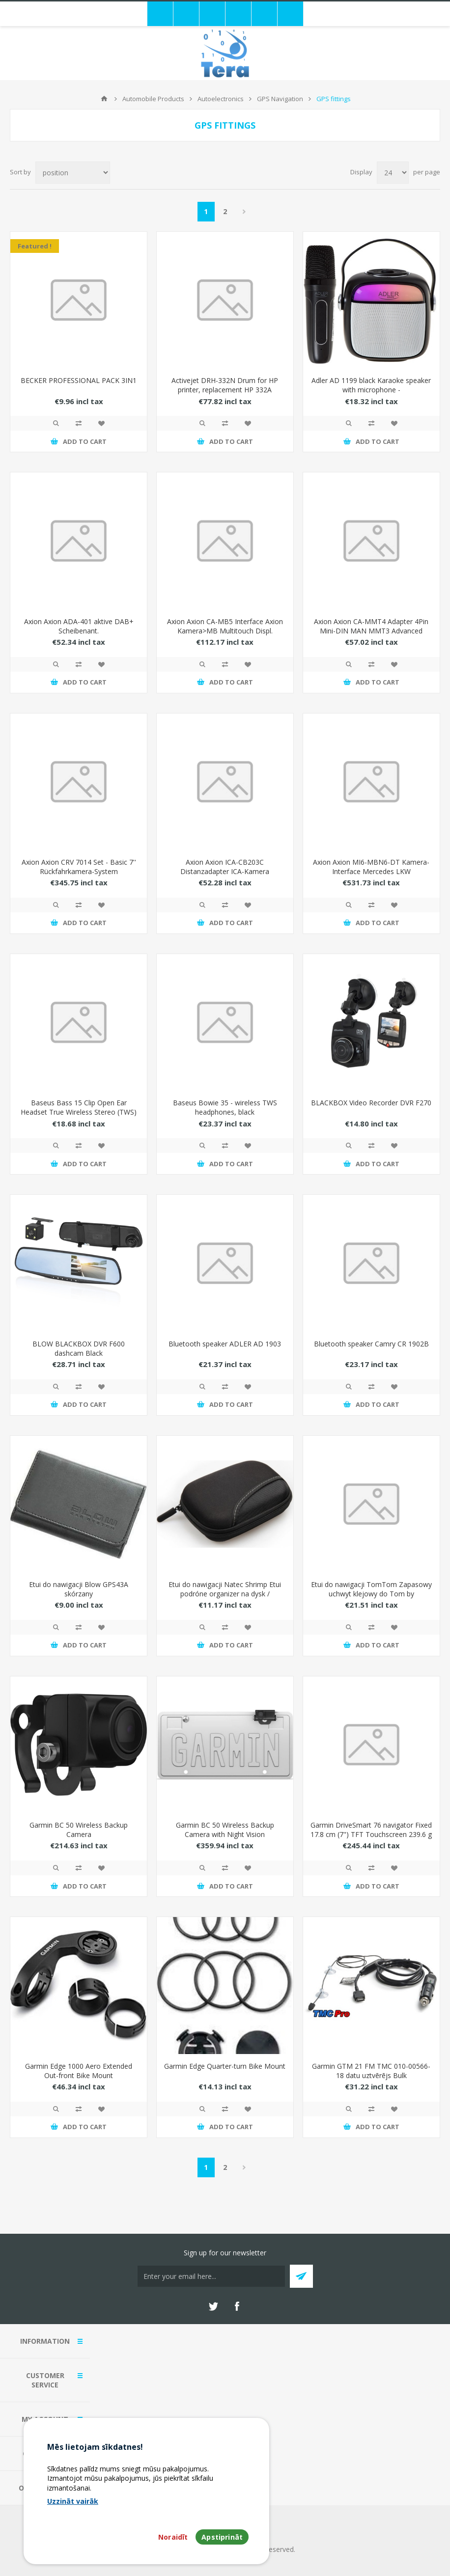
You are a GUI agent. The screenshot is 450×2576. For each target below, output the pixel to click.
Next (244, 211)
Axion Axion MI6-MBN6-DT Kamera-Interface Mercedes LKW (371, 866)
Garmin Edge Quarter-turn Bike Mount (224, 2066)
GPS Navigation (280, 98)
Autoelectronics (220, 98)
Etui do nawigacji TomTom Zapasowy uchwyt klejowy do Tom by (371, 1589)
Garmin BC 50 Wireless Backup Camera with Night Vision (225, 1829)
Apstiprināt (222, 2537)
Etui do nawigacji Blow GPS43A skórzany (78, 1589)
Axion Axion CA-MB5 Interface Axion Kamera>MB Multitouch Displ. (225, 626)
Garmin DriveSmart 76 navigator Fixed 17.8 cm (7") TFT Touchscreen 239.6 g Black (371, 1834)
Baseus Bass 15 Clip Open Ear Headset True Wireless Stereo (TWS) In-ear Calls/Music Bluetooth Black (79, 1112)
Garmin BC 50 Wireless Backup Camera (78, 1829)
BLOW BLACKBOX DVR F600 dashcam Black (78, 1348)
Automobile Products (153, 98)
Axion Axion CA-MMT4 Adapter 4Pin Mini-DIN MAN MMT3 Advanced (371, 626)
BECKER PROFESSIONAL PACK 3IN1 (79, 380)
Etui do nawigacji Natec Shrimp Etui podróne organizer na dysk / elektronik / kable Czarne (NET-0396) (225, 1594)
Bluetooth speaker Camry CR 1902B (371, 1343)
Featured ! (35, 246)
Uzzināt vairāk (72, 2501)
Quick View (56, 423)
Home (104, 99)
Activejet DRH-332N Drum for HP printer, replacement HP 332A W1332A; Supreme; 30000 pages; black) (224, 394)
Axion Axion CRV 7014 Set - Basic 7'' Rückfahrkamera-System (79, 866)
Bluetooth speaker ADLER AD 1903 (225, 1343)
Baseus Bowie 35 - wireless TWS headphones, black (225, 1107)
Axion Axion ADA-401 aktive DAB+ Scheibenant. (79, 626)
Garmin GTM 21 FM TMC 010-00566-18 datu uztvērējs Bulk (371, 2070)
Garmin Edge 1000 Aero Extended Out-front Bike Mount (78, 2070)
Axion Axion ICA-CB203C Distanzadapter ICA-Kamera (224, 866)
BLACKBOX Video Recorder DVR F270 (371, 1102)
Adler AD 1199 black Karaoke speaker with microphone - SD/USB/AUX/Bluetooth (371, 390)
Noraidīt (173, 2537)
